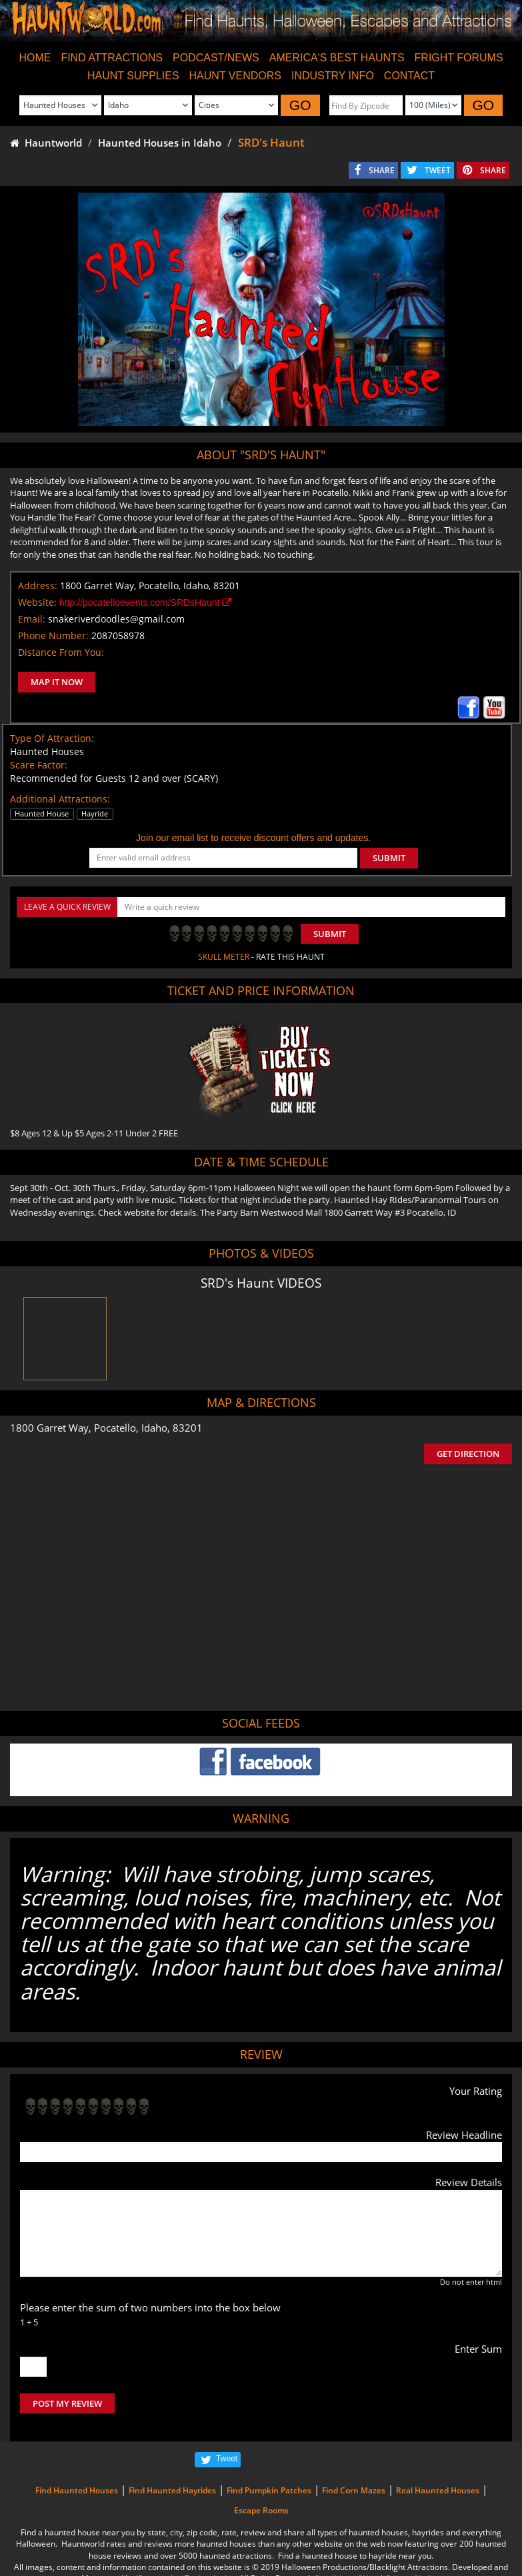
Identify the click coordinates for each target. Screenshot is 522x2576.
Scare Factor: (38, 764)
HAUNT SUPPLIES (133, 75)
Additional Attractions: (60, 798)
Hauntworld (46, 142)
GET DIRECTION (468, 1454)
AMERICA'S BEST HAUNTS (337, 57)
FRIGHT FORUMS (459, 57)
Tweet (226, 2458)
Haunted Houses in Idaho (159, 142)
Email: (31, 619)
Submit (329, 934)
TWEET (438, 170)
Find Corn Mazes (353, 2490)
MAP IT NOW (57, 682)
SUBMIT (389, 858)
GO (300, 105)
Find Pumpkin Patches (269, 2490)
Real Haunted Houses (437, 2490)
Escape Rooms (261, 2510)
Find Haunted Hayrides (172, 2490)
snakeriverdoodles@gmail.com (116, 619)
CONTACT (409, 75)
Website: (37, 602)
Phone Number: (53, 635)
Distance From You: (61, 652)
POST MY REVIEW (67, 2403)
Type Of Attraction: (52, 738)
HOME (35, 57)
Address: (37, 585)
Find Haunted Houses (76, 2490)
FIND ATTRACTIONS (112, 57)
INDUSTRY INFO (332, 75)
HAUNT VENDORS (235, 75)
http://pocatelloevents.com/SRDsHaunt (145, 602)
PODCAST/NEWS (216, 57)
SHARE (382, 170)
